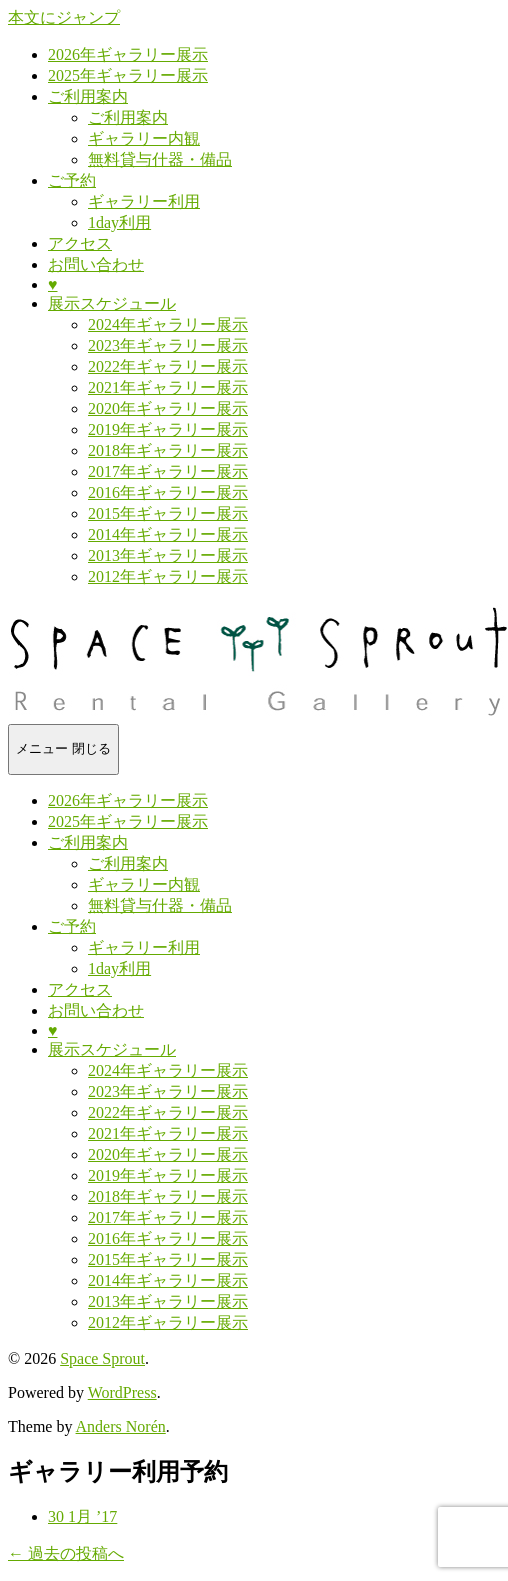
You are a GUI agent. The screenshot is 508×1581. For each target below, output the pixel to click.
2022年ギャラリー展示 (168, 366)
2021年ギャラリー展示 (168, 387)
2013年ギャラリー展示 (168, 555)
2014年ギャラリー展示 (168, 534)
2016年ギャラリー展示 (168, 492)
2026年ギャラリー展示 (128, 54)
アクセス (80, 243)
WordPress (122, 1392)
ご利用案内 (88, 96)
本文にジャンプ (64, 17)
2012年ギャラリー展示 (168, 576)
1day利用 (119, 222)
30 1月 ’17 (82, 1516)
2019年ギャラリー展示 (168, 429)
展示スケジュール (112, 303)
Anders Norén (121, 1426)
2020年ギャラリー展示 (168, 408)
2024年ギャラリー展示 (168, 324)
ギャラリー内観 (144, 138)
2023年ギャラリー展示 (168, 345)
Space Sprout (102, 1358)
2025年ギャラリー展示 (128, 75)
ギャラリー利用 (144, 201)
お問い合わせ (96, 264)
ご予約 (72, 180)
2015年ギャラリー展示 (168, 513)
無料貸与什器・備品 (160, 159)
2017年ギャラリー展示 (168, 471)
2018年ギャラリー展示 (168, 450)
